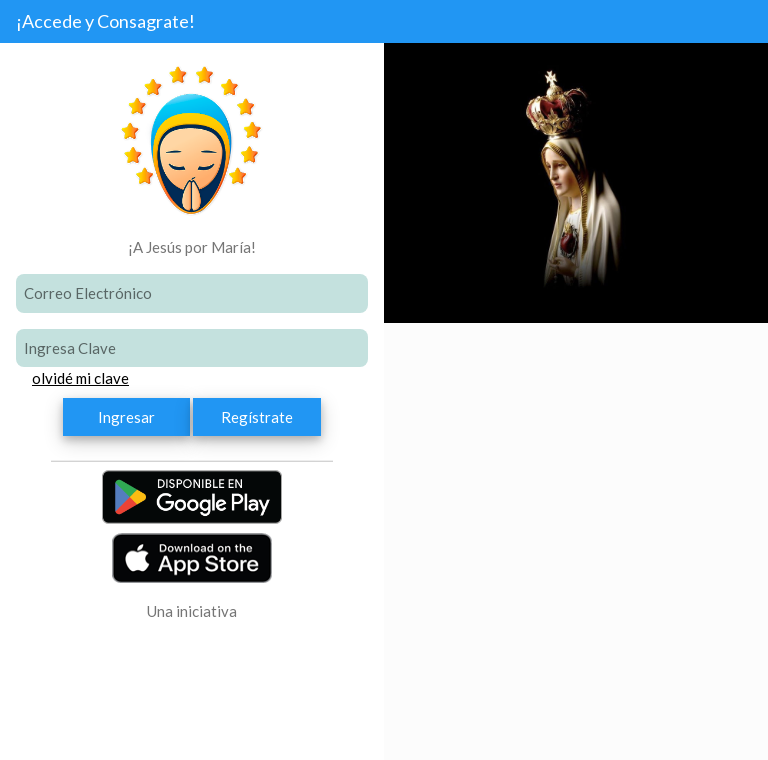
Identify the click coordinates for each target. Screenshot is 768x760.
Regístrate (257, 417)
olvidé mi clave (80, 378)
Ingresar (126, 417)
